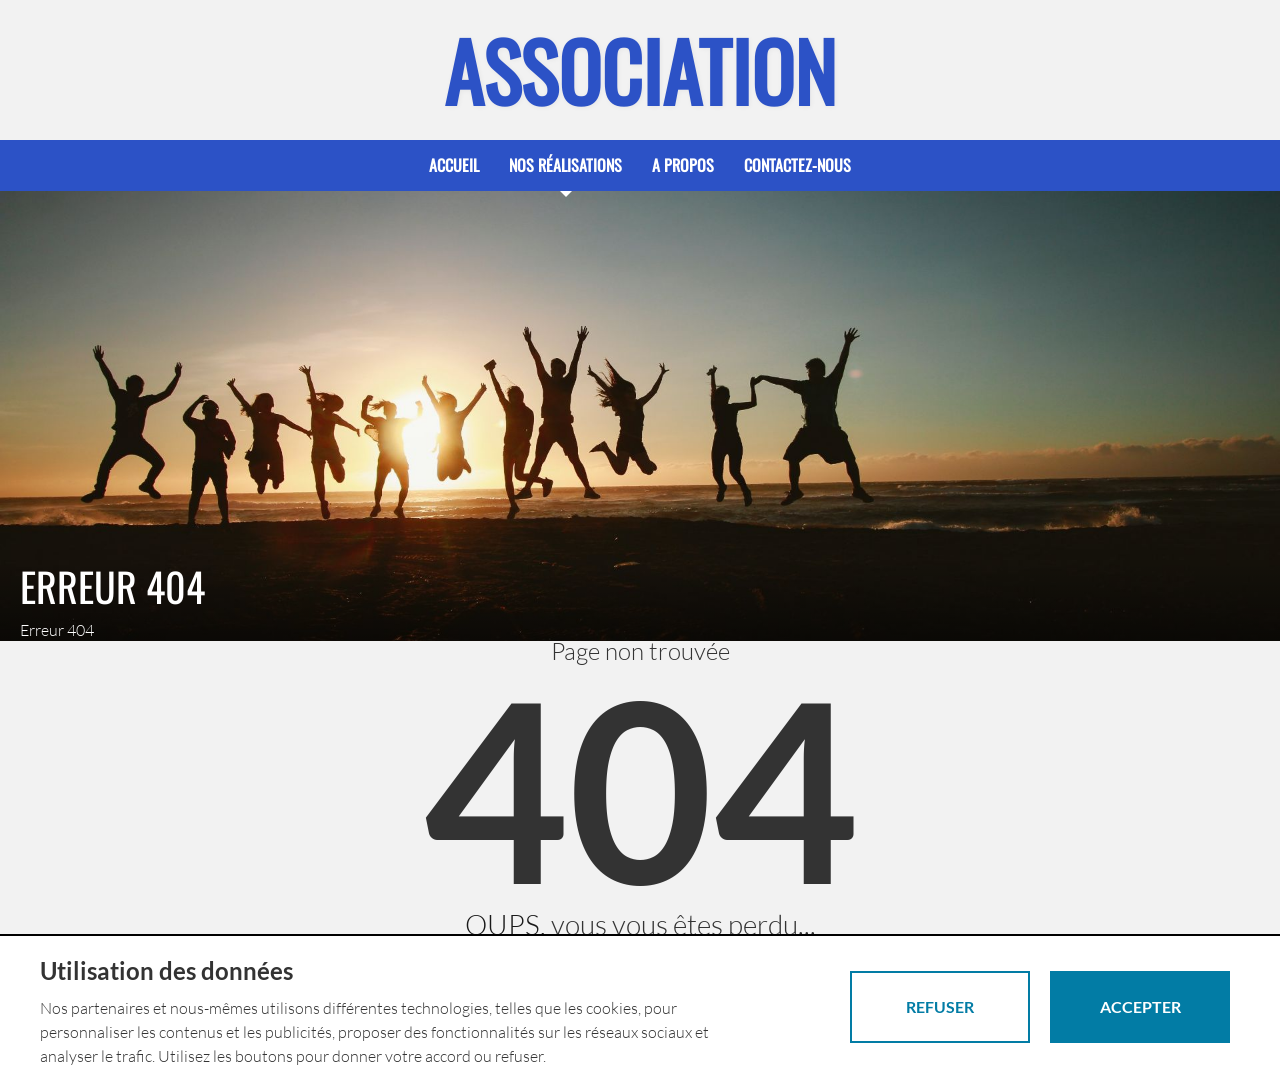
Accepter (1140, 1006)
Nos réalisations (565, 165)
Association (640, 70)
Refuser (940, 1006)
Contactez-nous (797, 165)
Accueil (454, 165)
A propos (683, 165)
